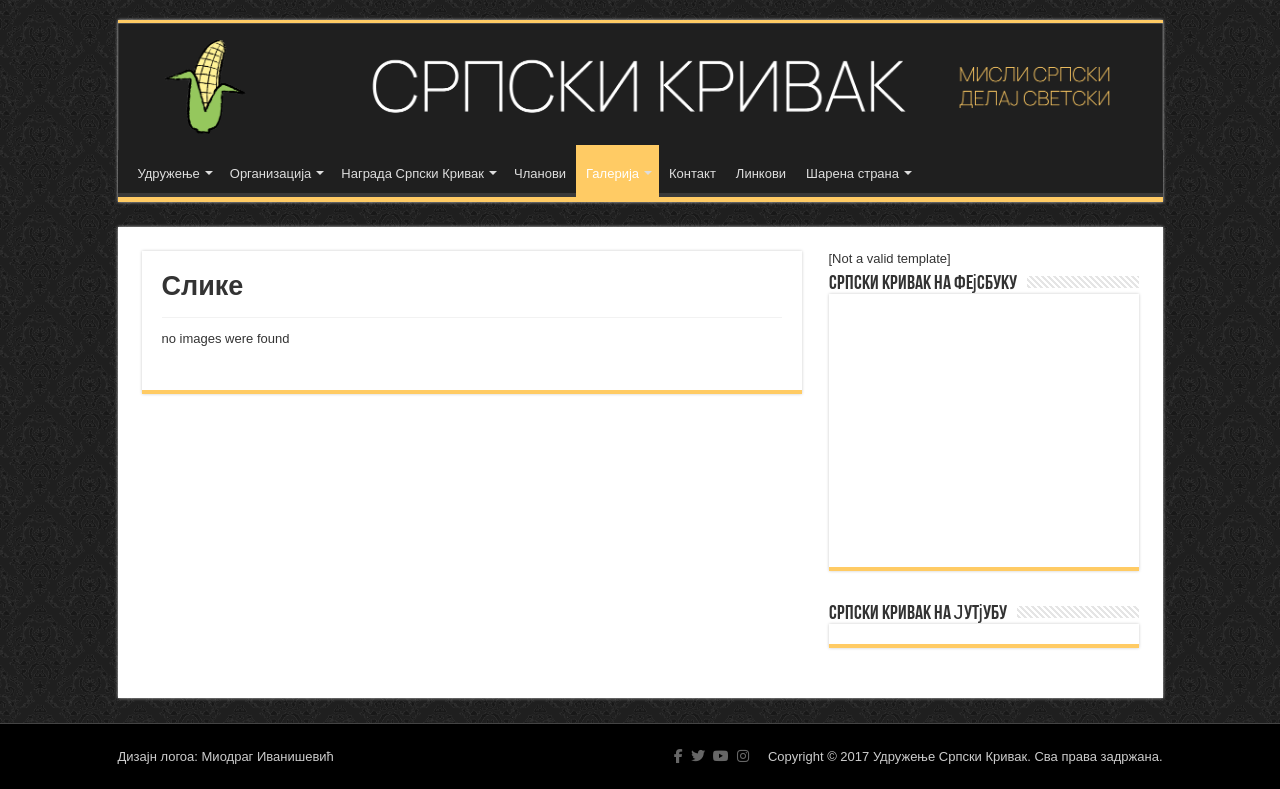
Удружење (169, 173)
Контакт (692, 173)
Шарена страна (852, 173)
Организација (271, 173)
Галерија (612, 173)
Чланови (540, 173)
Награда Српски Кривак (412, 173)
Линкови (761, 173)
